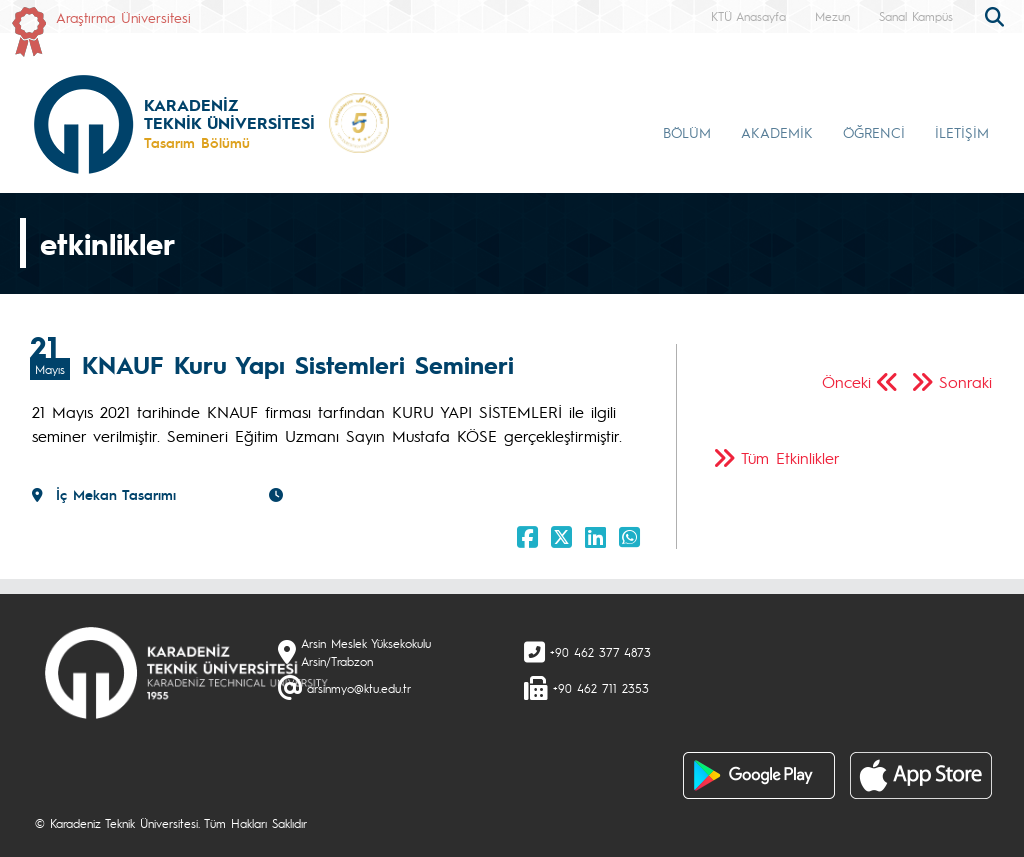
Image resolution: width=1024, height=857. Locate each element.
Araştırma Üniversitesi (123, 17)
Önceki (846, 381)
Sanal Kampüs (916, 16)
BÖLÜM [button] (687, 132)
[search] (997, 15)
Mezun (832, 16)
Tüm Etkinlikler (790, 457)
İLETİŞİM (962, 132)
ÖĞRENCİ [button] (874, 132)
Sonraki (965, 381)
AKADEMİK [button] (777, 132)
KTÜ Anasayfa (748, 16)
